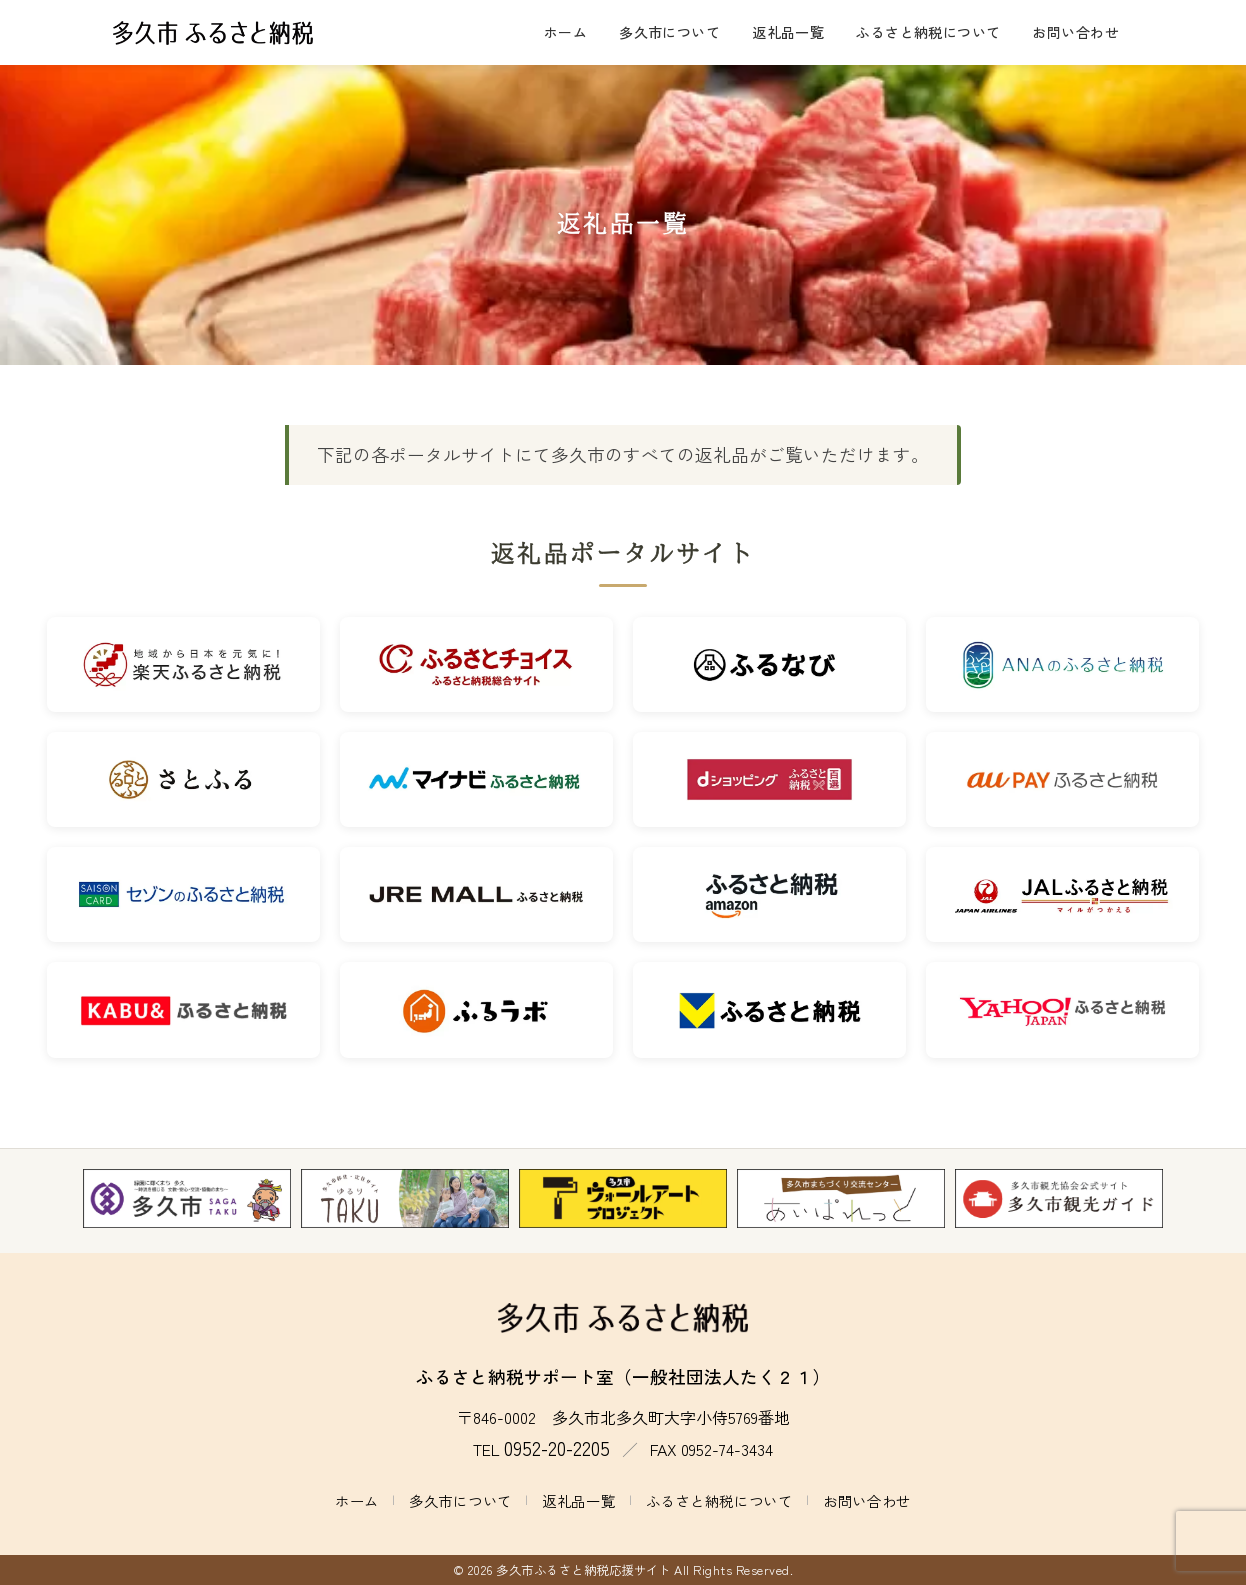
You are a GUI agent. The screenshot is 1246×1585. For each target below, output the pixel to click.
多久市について (669, 32)
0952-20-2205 (557, 1448)
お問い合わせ (1075, 32)
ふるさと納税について (928, 32)
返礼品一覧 (788, 32)
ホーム (565, 32)
